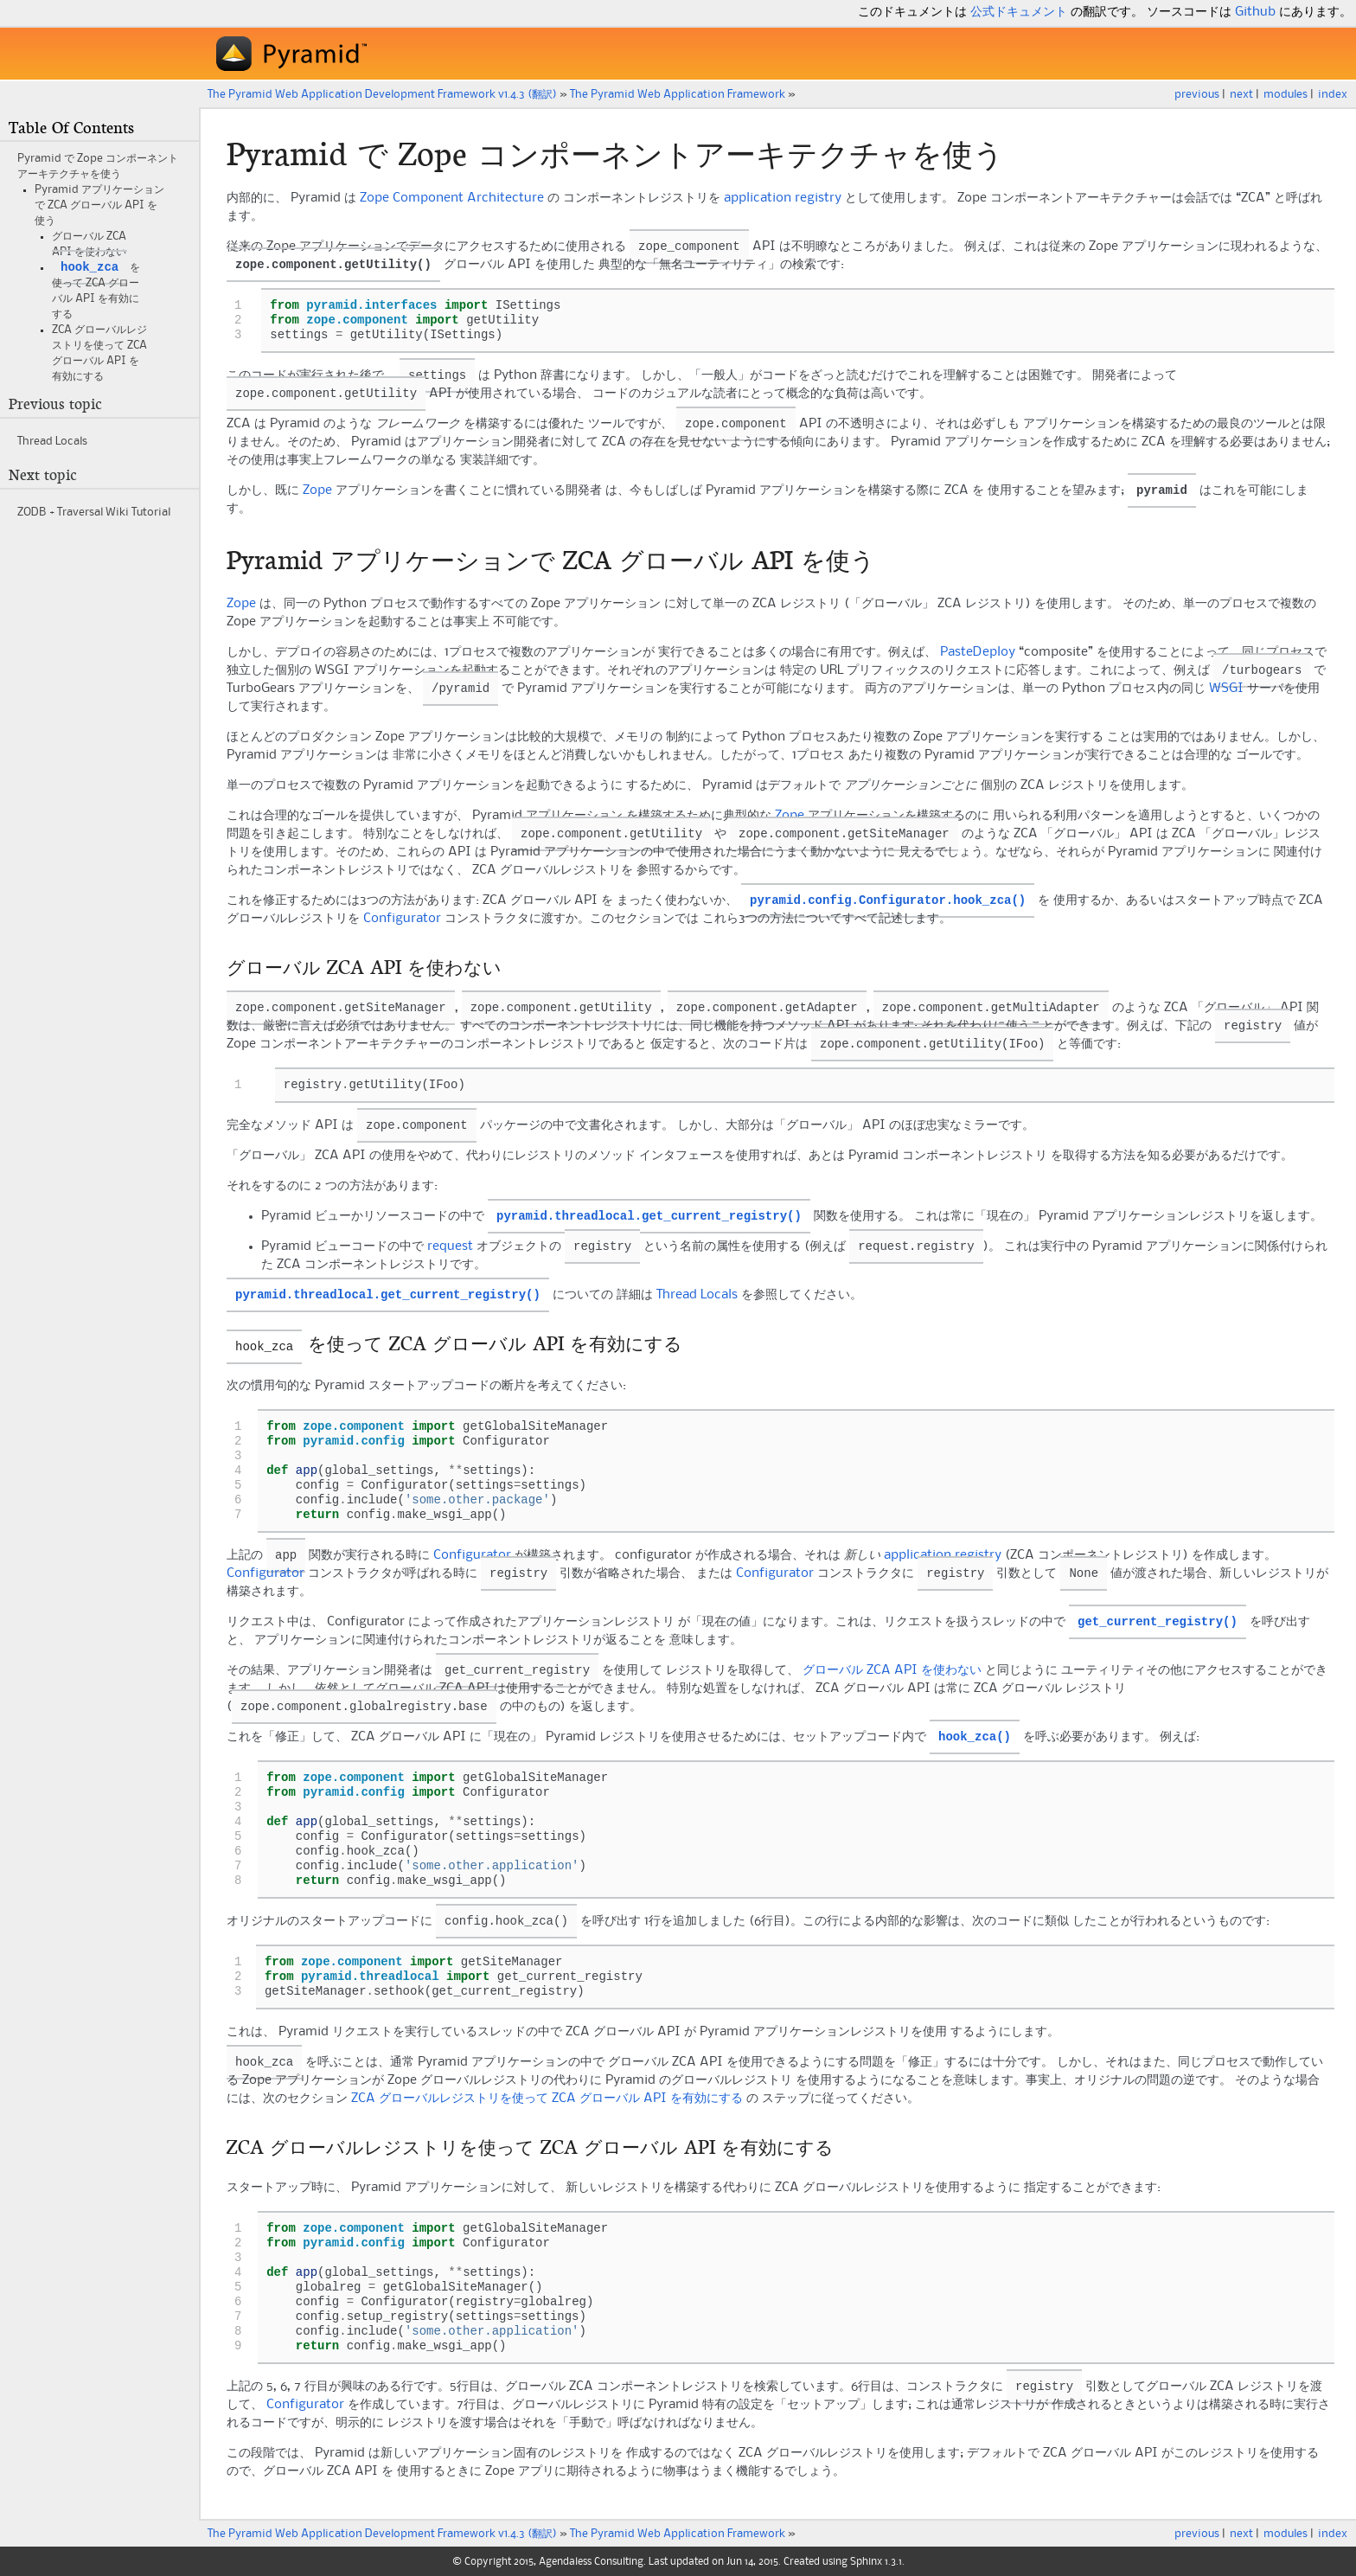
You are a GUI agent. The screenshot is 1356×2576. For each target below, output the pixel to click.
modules (1285, 94)
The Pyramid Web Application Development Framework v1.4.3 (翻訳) (382, 94)
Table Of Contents (71, 128)
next (1241, 94)
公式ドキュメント (1018, 12)
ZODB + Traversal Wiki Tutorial (93, 513)
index (1332, 94)
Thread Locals (52, 442)
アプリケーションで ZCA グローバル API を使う (99, 205)
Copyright (487, 2560)
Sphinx (866, 2560)
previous (1196, 94)
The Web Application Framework (677, 94)
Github (1255, 12)
